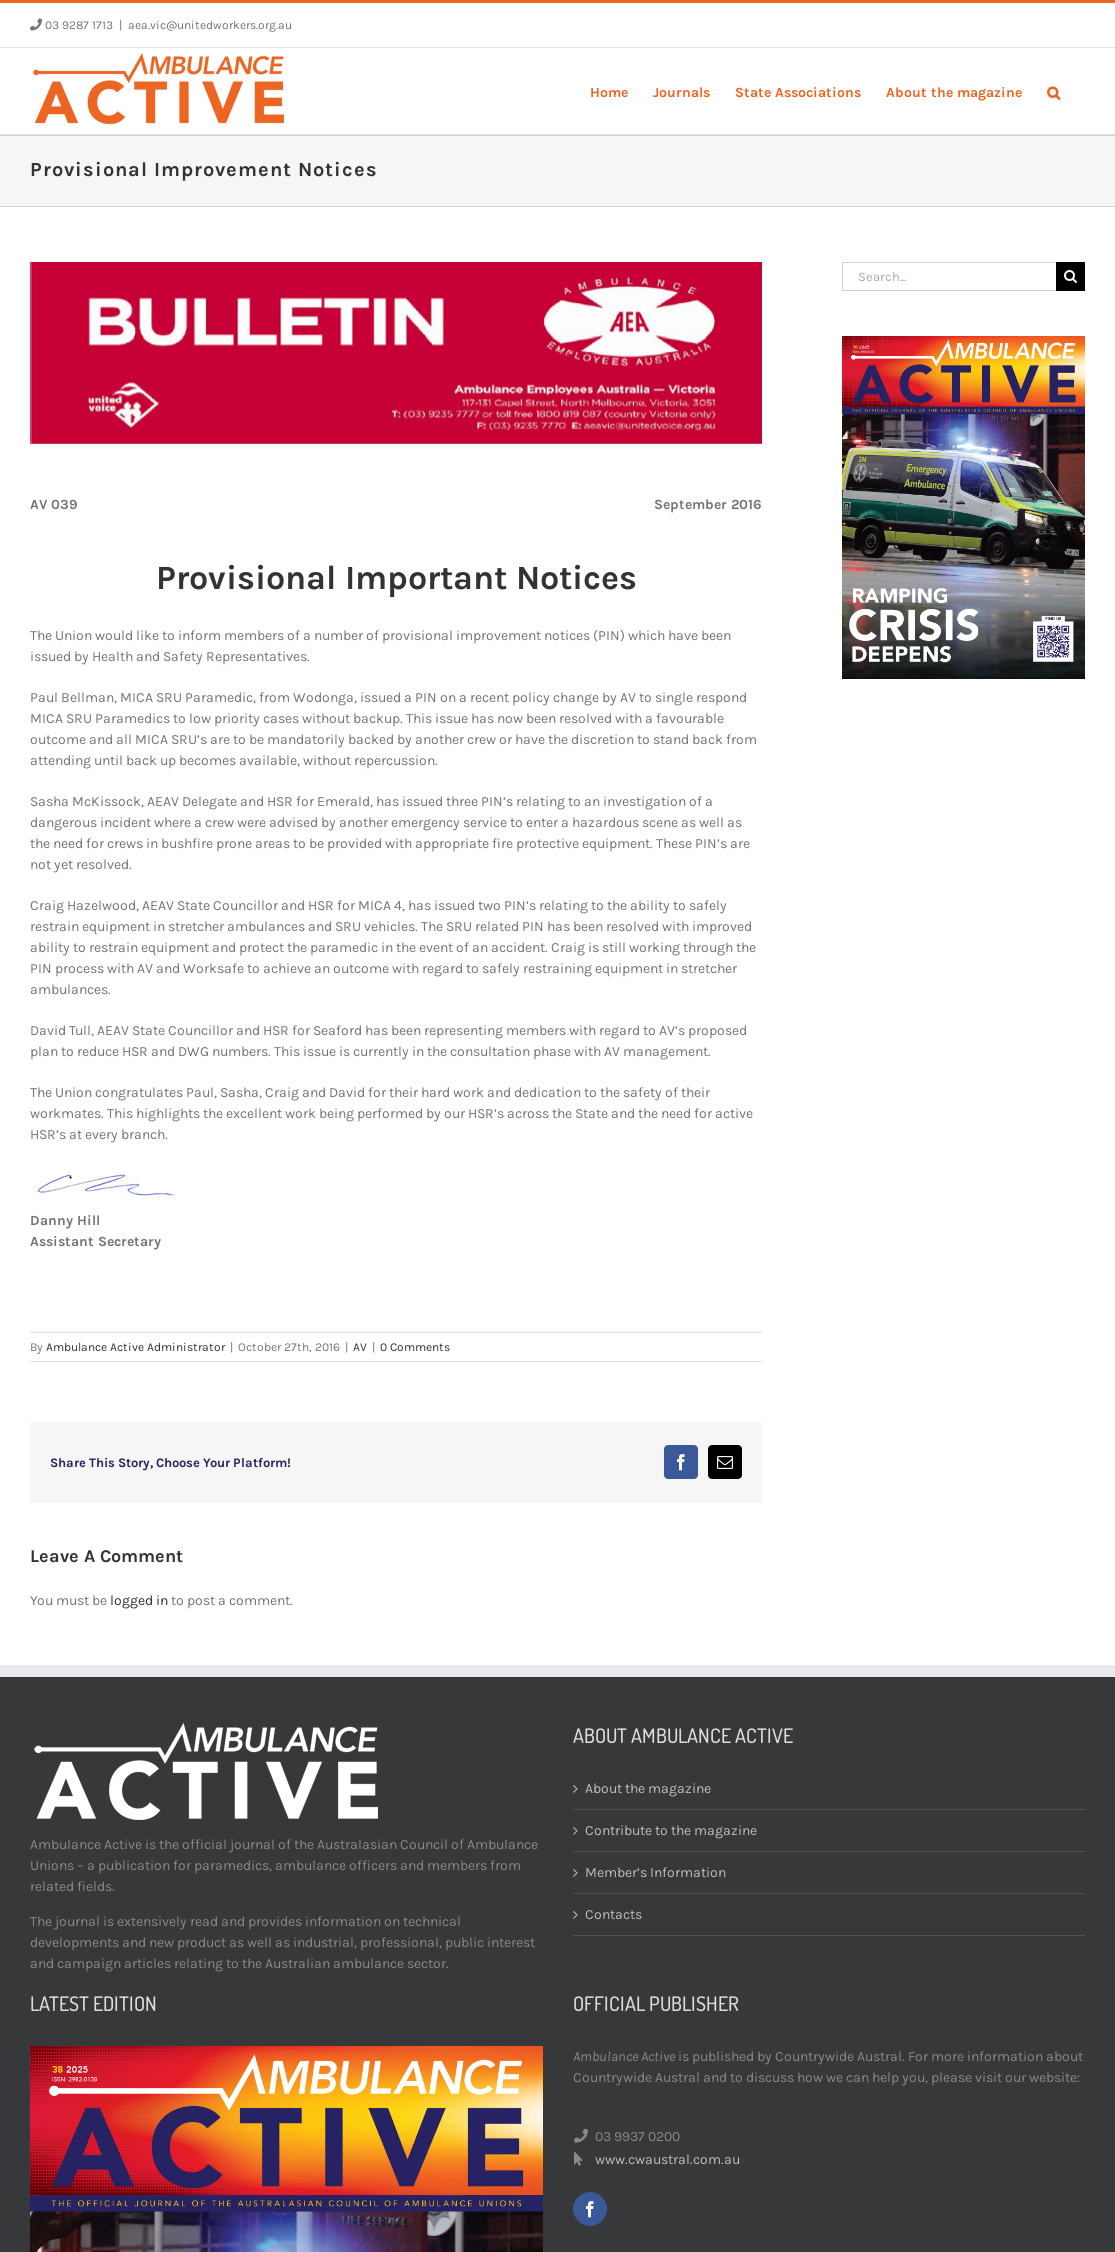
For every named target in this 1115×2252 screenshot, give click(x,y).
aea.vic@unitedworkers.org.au (210, 25)
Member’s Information (655, 1872)
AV (360, 1347)
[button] (1053, 91)
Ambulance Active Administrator (135, 1347)
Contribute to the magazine (671, 1830)
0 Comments (415, 1347)
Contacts (613, 1914)
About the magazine (648, 1788)
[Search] (1070, 276)
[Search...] (949, 276)
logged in (139, 1600)
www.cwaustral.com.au (667, 2159)
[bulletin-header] (396, 353)
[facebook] (590, 2209)
